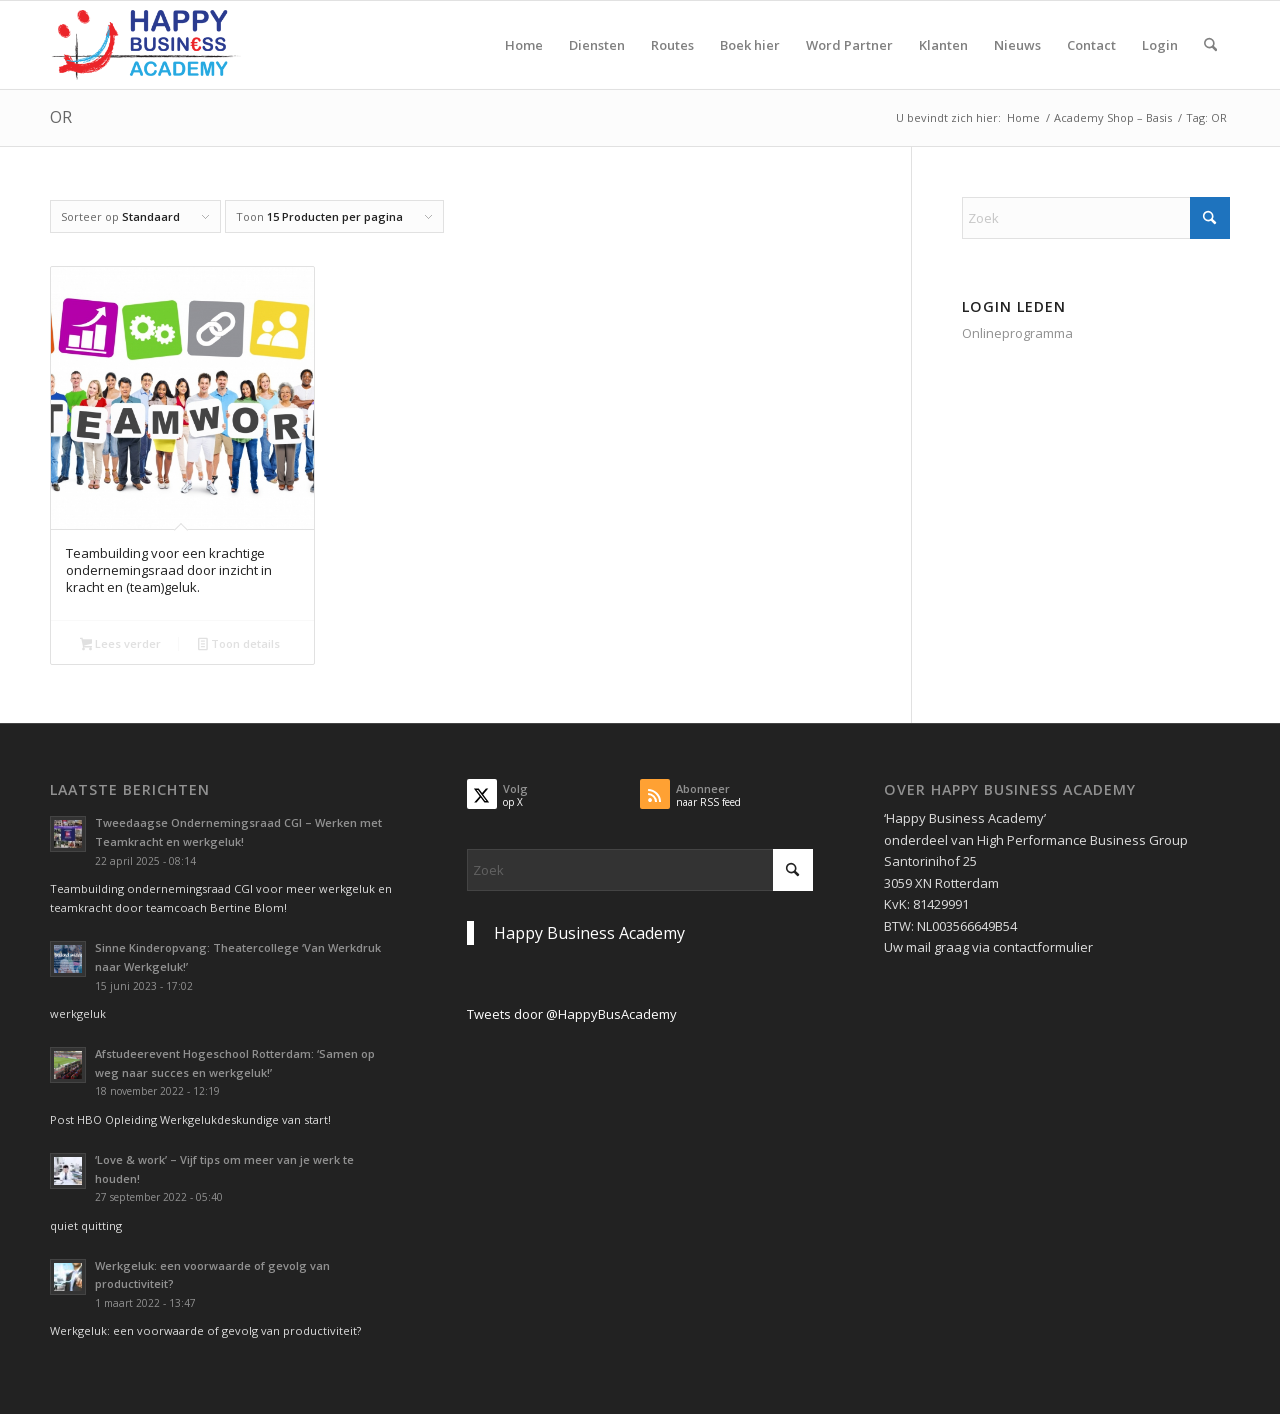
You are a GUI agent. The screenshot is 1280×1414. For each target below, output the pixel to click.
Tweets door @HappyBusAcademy (572, 1014)
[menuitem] (524, 45)
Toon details (239, 645)
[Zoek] (1210, 45)
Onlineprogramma (1017, 333)
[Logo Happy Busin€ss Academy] (146, 45)
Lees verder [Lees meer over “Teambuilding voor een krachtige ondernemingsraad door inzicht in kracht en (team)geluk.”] (121, 645)
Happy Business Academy (589, 933)
